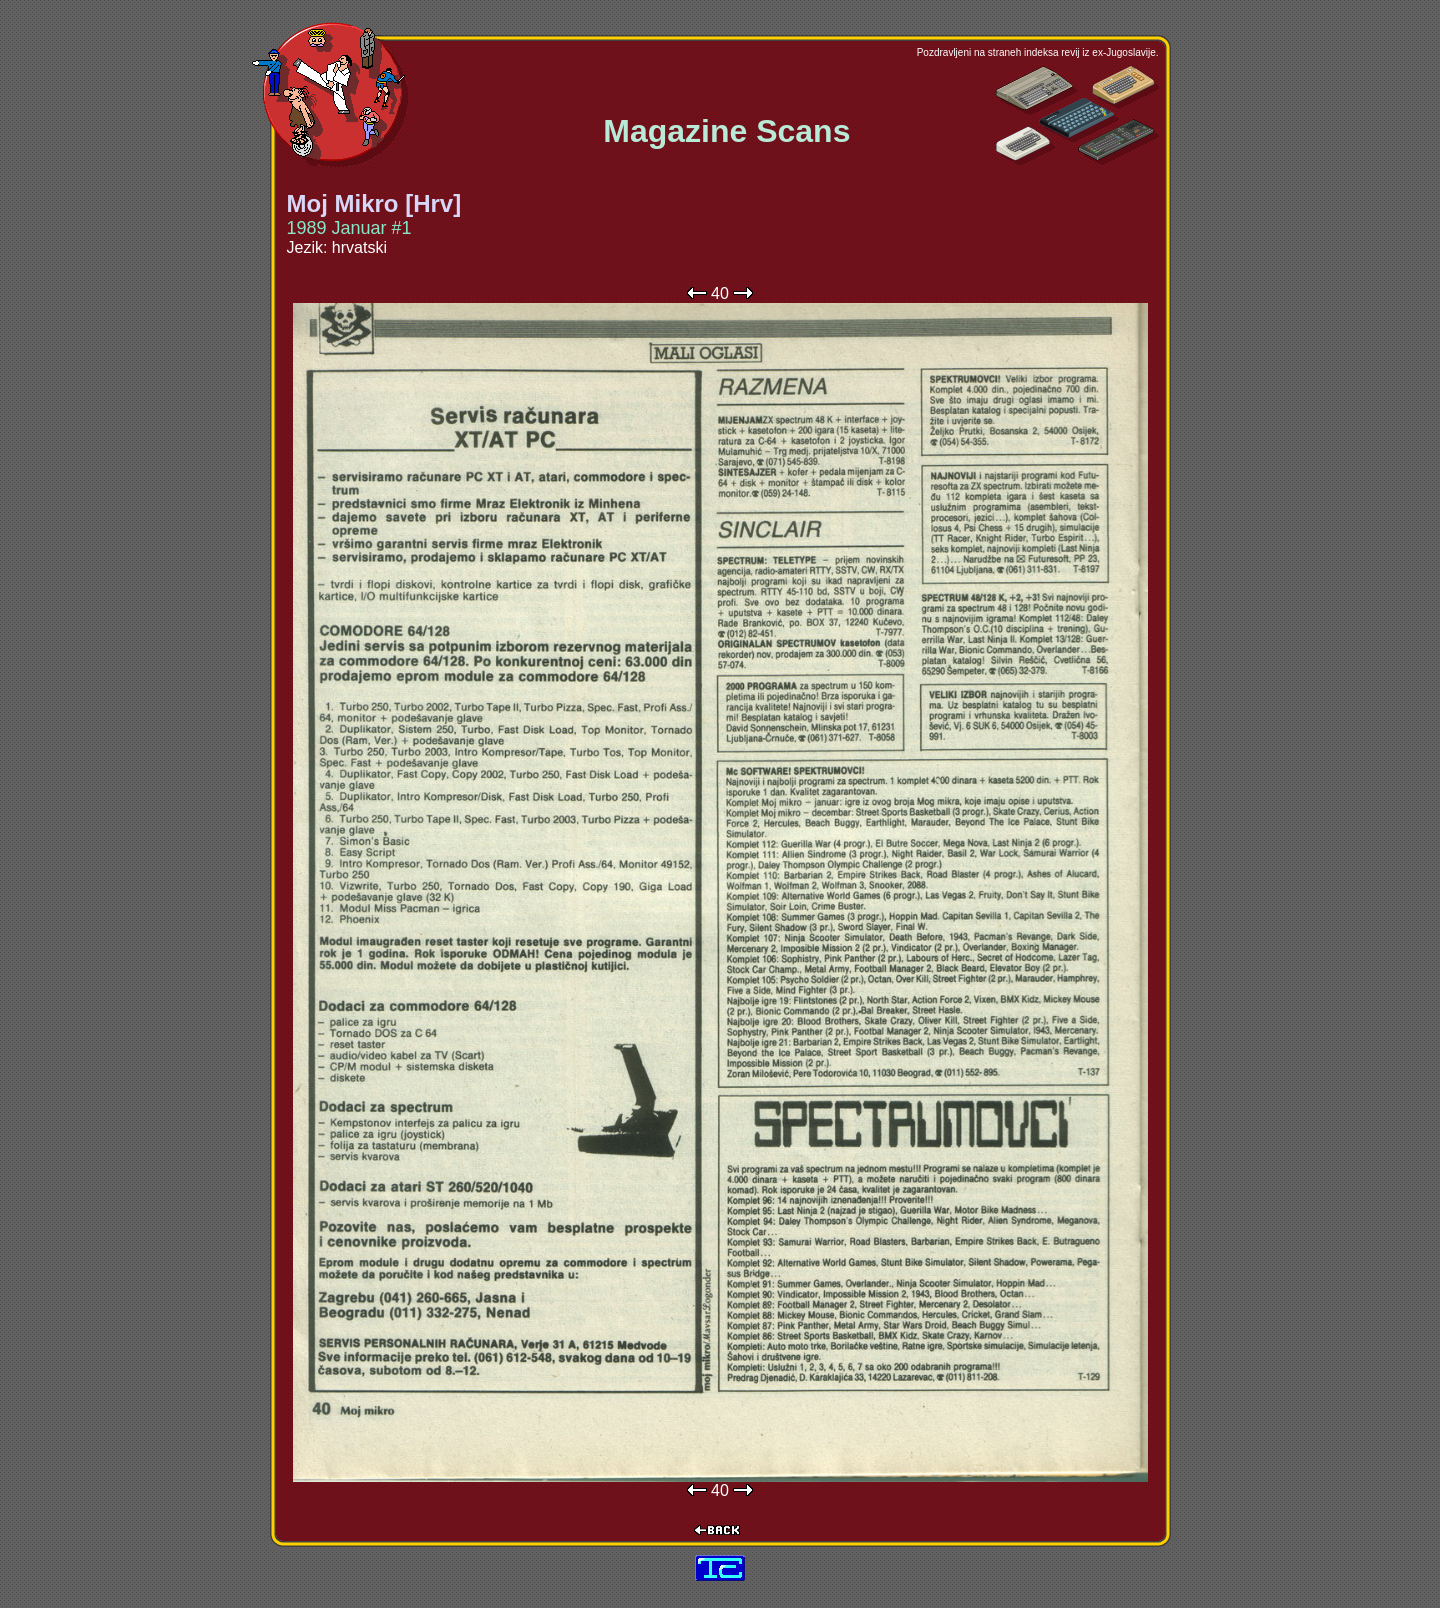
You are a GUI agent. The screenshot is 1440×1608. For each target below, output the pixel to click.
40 (720, 293)
